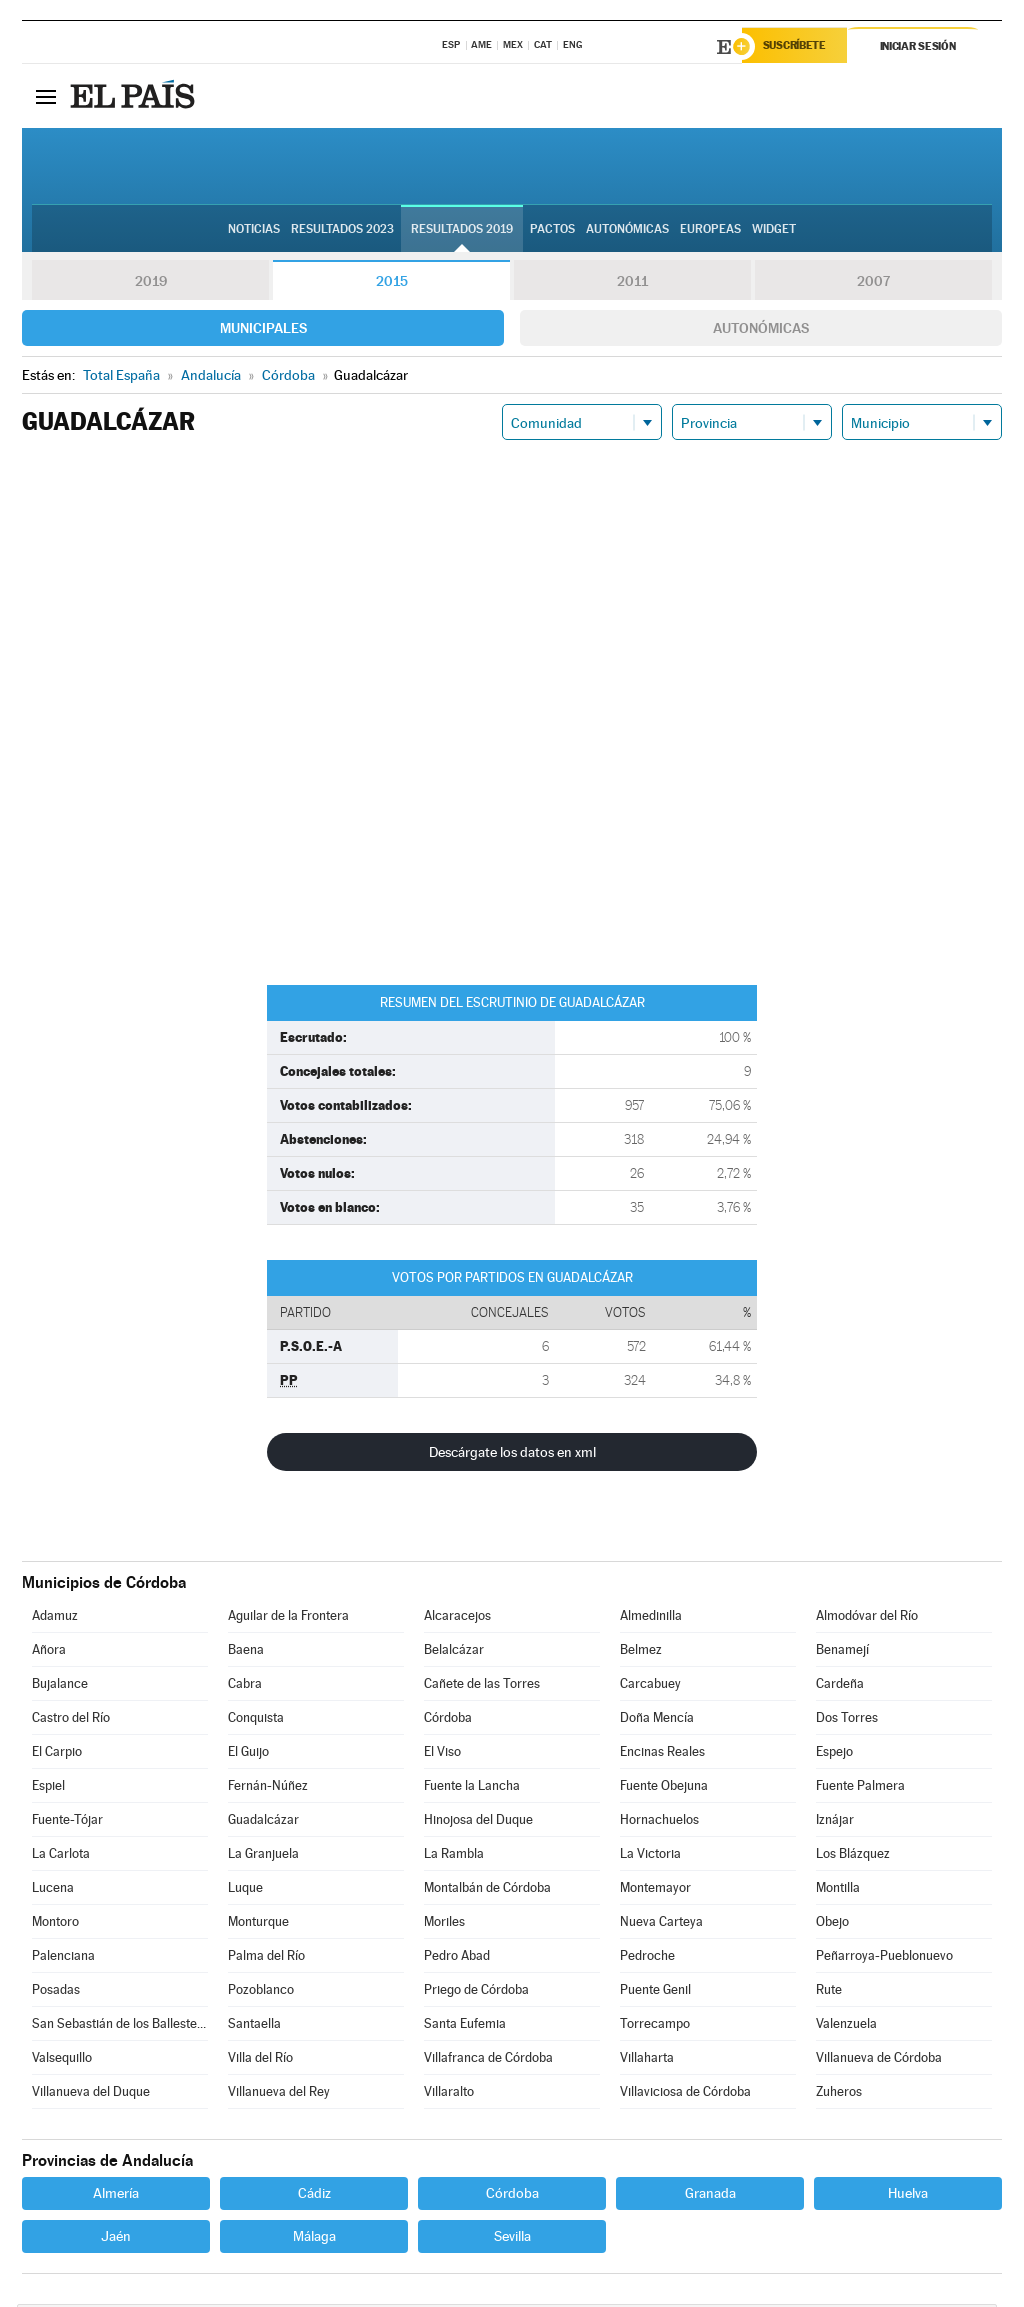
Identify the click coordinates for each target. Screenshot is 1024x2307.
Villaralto (449, 2094)
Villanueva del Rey (279, 2094)
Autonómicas (761, 331)
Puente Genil (655, 1992)
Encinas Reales (662, 1754)
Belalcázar (454, 1652)
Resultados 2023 (342, 231)
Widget (774, 231)
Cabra (245, 1686)
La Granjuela (263, 1856)
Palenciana (63, 1958)
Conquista (256, 1720)
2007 (873, 284)
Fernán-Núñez (268, 1788)
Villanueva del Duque (91, 2094)
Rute (829, 1992)
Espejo (834, 1754)
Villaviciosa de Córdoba (685, 2094)
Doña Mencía (657, 1720)
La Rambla (454, 1856)
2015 (392, 284)
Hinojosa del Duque (478, 1822)
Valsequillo (62, 2060)
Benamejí (842, 1652)
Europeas (710, 231)
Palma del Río (266, 1958)
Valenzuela (846, 2026)
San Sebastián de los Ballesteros (120, 2026)
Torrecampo (655, 2026)
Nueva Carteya (661, 1924)
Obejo (832, 1924)
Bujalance (60, 1686)
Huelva (908, 2196)
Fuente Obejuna (664, 1788)
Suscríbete (798, 47)
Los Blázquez (853, 1856)
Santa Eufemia (465, 2026)
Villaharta (647, 2060)
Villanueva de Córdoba (879, 2060)
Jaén (116, 2239)
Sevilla (512, 2239)
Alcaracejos (457, 1618)
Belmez (641, 1652)
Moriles (444, 1924)
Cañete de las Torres (482, 1686)
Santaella (254, 2026)
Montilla (838, 1890)
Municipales (263, 331)
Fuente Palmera (860, 1788)
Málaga (314, 2239)
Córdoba (448, 1720)
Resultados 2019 (462, 231)
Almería (116, 2196)
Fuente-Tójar (67, 1822)
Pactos (552, 231)
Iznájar (835, 1822)
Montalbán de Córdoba (487, 1890)
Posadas (56, 1992)
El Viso (442, 1754)
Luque (245, 1890)
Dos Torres (847, 1720)
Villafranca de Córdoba (488, 2060)
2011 (632, 284)
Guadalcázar (263, 1822)
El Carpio (57, 1754)
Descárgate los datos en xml (512, 1455)
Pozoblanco (261, 1992)
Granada (710, 2196)
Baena (246, 1652)
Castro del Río (71, 1720)
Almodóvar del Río (867, 1618)
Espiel (48, 1788)
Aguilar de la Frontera (288, 1618)
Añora (49, 1652)
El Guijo (248, 1754)
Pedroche (647, 1958)
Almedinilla (651, 1618)
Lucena (53, 1890)
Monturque (258, 1924)
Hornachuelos (659, 1822)
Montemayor (655, 1890)
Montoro (55, 1924)
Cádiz (314, 2196)
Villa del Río (260, 2060)
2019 (151, 284)
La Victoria (650, 1856)
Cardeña (840, 1686)
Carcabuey (650, 1686)
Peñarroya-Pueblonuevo (884, 1958)
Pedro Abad (457, 1958)
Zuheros (839, 2094)
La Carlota (61, 1856)
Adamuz (55, 1618)
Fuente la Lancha (472, 1788)
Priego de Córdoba (476, 1992)
